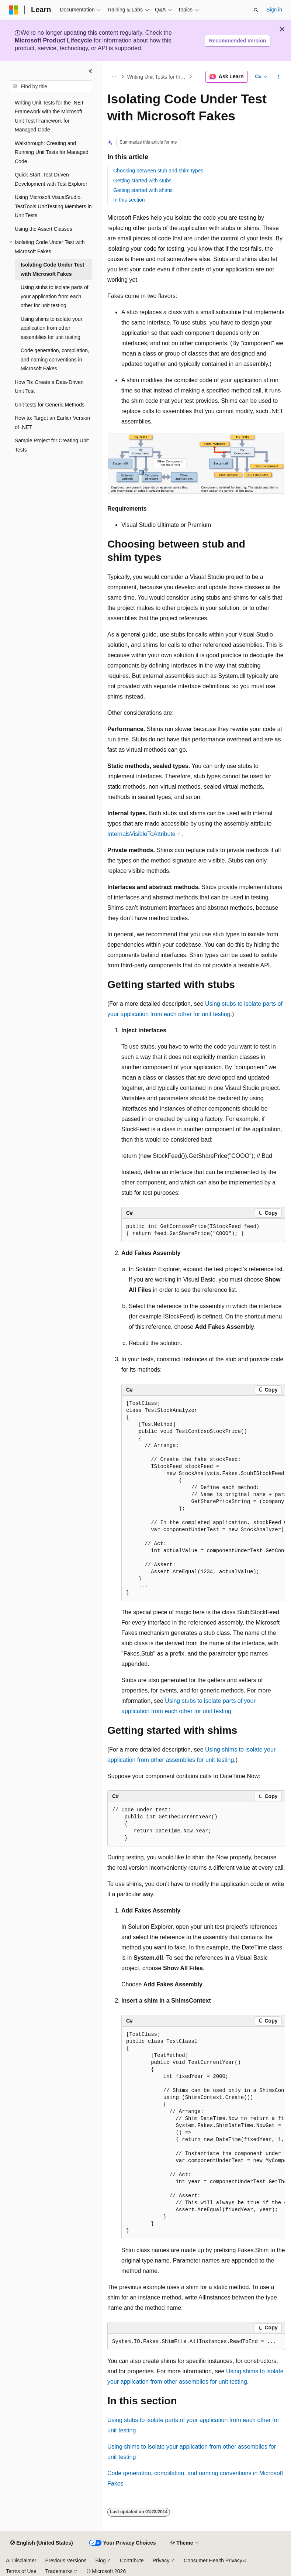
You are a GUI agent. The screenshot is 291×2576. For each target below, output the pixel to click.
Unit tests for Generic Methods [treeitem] (49, 405)
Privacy (161, 2560)
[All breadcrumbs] (113, 77)
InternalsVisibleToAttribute (141, 834)
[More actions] (278, 77)
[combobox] (50, 86)
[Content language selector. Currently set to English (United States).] (41, 2543)
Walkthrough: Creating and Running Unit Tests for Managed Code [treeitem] (52, 152)
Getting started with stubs (142, 180)
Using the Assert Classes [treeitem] (43, 229)
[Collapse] (90, 71)
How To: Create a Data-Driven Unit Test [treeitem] (49, 386)
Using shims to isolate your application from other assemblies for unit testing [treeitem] (51, 328)
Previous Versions (65, 2560)
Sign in (274, 10)
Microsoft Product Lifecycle (53, 40)
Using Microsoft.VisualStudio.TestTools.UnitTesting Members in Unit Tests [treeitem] (53, 206)
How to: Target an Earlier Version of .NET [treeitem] (52, 422)
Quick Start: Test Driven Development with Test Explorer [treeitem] (51, 179)
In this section (129, 200)
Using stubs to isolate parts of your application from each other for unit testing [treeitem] (55, 296)
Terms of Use (21, 2571)
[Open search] (256, 10)
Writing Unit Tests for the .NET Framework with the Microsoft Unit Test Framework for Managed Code (157, 77)
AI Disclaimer (21, 2560)
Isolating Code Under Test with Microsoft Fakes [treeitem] (52, 269)
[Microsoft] (13, 10)
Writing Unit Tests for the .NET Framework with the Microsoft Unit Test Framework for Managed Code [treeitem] (49, 116)
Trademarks (58, 2571)
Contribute (132, 2560)
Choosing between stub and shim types (158, 171)
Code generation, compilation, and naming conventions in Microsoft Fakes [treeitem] (55, 359)
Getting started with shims (143, 190)
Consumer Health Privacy (213, 2560)
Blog (101, 2560)
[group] (203, 1498)
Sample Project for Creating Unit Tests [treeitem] (52, 445)
